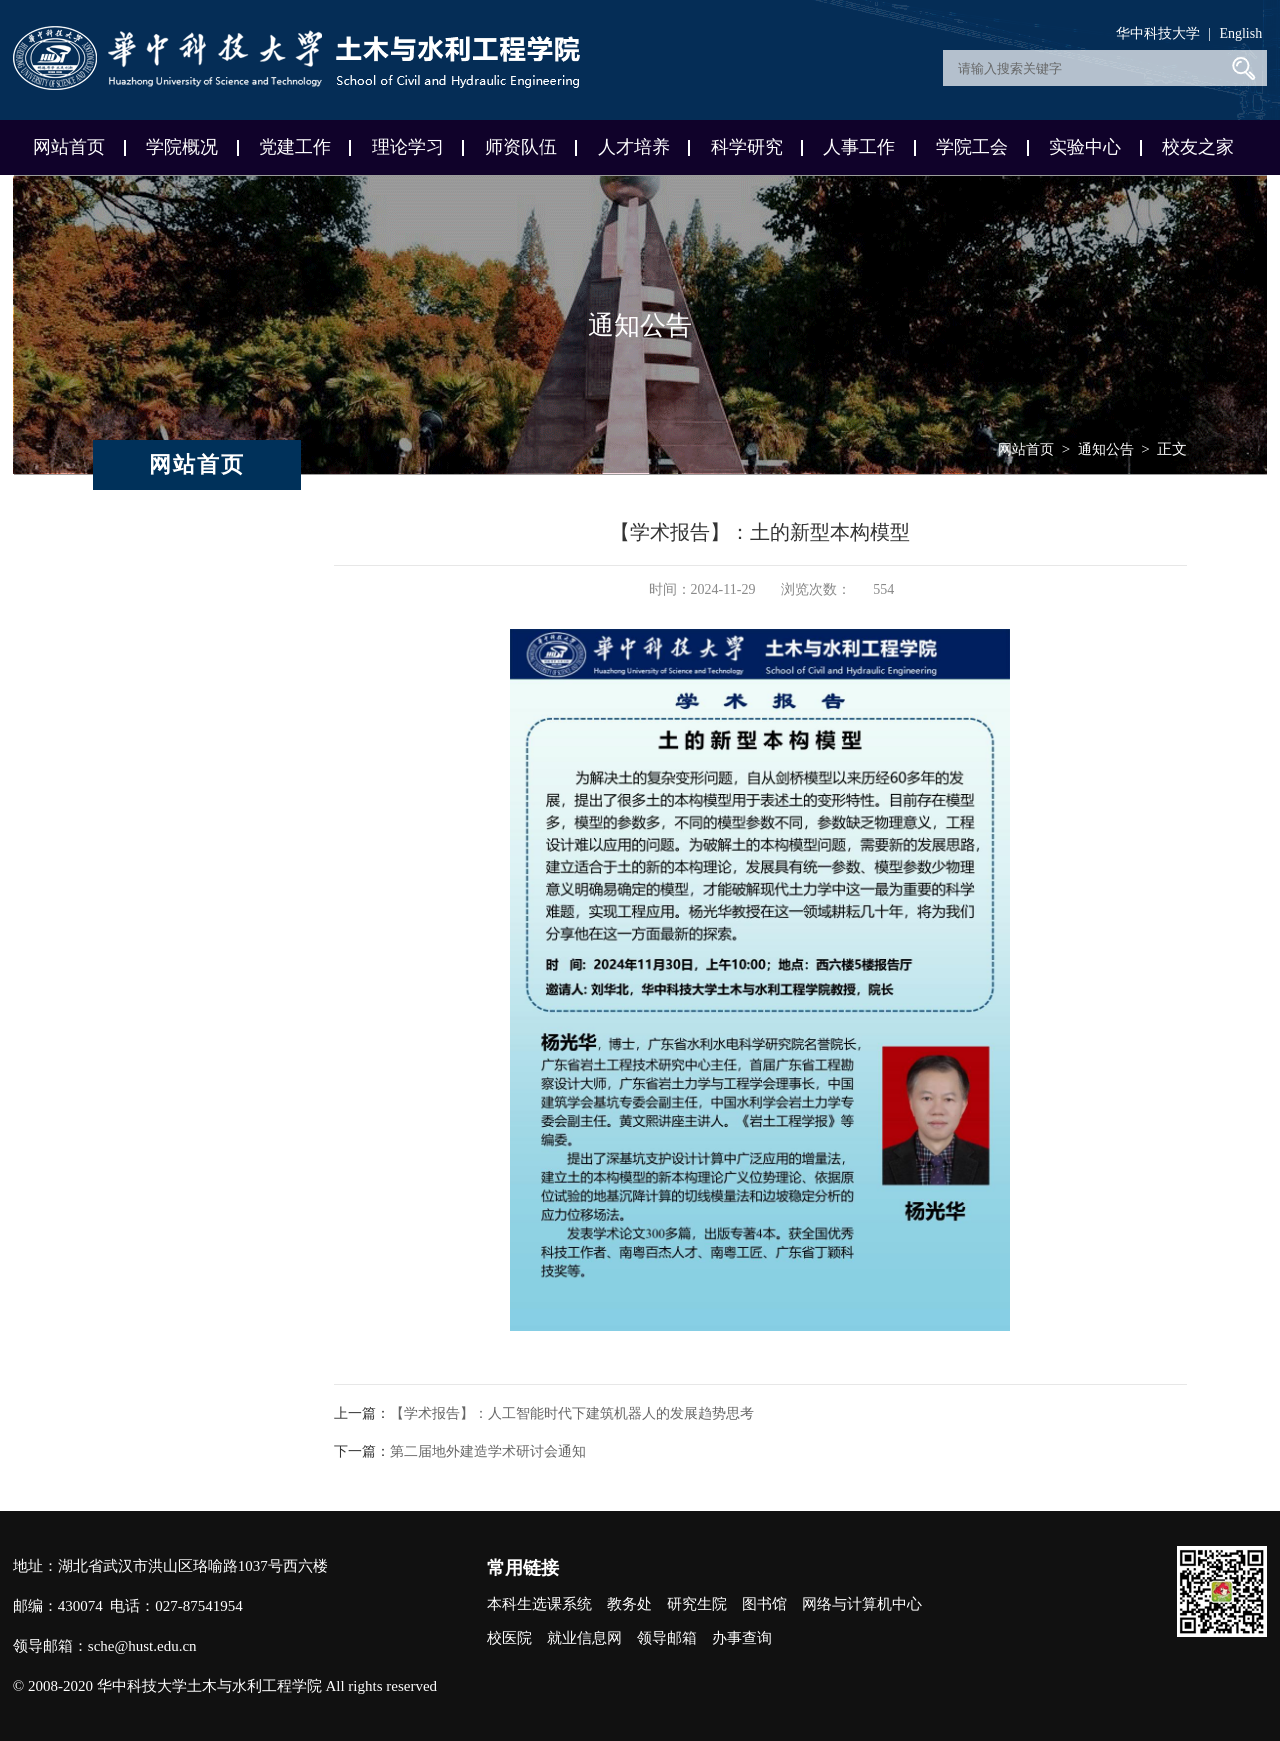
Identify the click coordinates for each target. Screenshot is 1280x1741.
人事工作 (859, 147)
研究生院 (697, 1604)
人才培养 (634, 147)
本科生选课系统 (539, 1604)
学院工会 (972, 147)
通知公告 (1106, 449)
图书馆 (764, 1604)
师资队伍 (521, 147)
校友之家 (1198, 147)
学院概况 (182, 147)
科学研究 (747, 147)
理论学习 (408, 147)
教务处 (629, 1604)
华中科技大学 (1158, 33)
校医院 (509, 1638)
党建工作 (295, 147)
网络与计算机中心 (862, 1604)
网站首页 (69, 147)
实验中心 (1085, 147)
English (1240, 33)
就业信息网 (584, 1638)
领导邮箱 (667, 1638)
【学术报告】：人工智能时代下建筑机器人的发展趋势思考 (572, 1413)
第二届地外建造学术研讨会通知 (488, 1451)
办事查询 (742, 1638)
